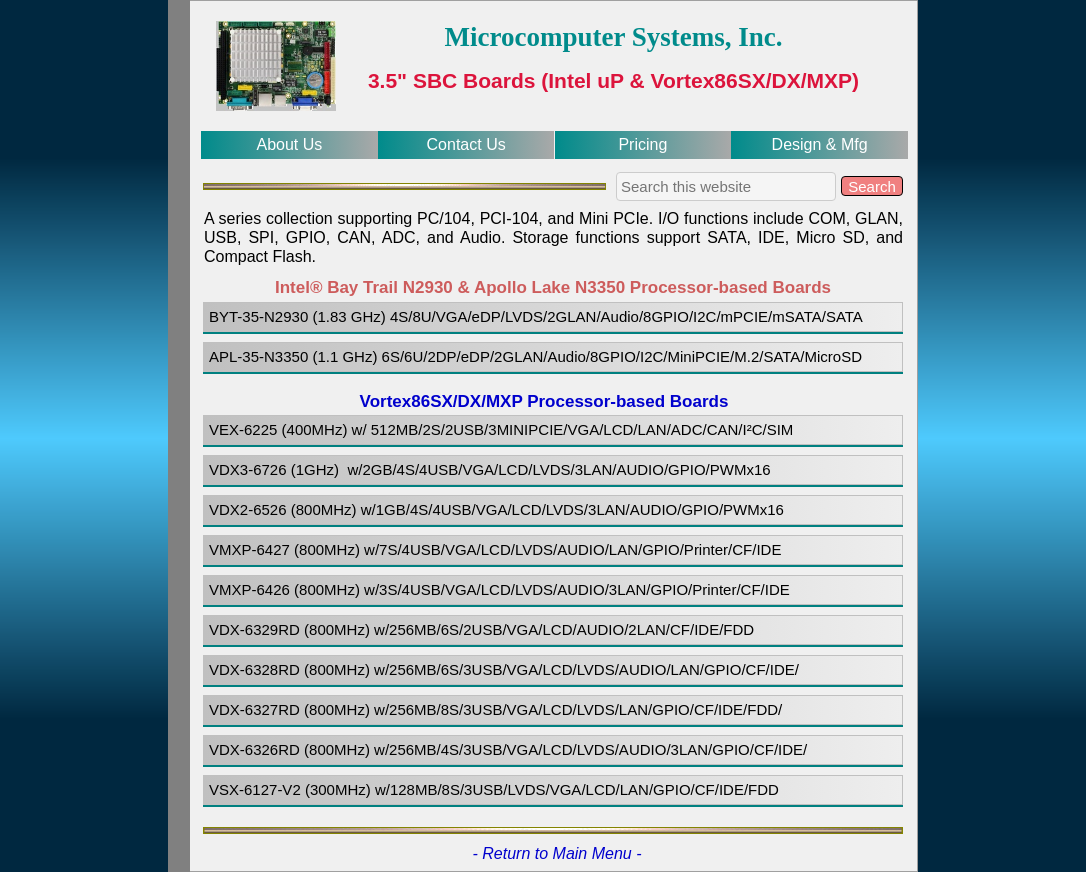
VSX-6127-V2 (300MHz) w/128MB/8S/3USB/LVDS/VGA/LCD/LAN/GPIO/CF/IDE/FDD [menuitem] (494, 789)
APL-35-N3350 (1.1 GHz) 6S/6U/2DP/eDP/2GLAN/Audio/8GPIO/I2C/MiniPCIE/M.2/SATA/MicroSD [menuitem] (535, 356)
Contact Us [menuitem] (466, 144)
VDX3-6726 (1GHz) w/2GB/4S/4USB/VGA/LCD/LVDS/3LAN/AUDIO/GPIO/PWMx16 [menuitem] (490, 469)
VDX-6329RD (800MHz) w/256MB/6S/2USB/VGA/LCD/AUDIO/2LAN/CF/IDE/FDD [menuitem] (481, 629)
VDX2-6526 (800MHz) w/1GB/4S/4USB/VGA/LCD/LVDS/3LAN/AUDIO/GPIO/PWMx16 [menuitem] (496, 509)
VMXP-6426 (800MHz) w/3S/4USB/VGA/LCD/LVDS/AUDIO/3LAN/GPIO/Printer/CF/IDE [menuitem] (499, 589)
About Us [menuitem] (289, 144)
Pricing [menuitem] (642, 144)
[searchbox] (726, 186)
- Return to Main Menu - (557, 853)
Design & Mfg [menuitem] (820, 144)
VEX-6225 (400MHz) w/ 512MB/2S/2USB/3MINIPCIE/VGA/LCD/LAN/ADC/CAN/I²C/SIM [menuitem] (503, 429)
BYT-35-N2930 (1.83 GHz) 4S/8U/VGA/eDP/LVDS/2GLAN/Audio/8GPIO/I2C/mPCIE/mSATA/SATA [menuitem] (536, 316)
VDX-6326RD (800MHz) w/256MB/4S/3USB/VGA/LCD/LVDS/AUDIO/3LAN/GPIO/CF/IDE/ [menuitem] (508, 749)
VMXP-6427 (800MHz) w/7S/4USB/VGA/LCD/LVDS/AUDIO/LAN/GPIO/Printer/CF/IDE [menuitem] (495, 549)
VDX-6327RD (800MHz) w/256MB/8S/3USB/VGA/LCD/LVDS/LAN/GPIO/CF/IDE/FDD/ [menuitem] (495, 709)
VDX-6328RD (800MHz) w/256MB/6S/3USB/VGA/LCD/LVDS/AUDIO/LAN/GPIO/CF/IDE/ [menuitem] (504, 669)
